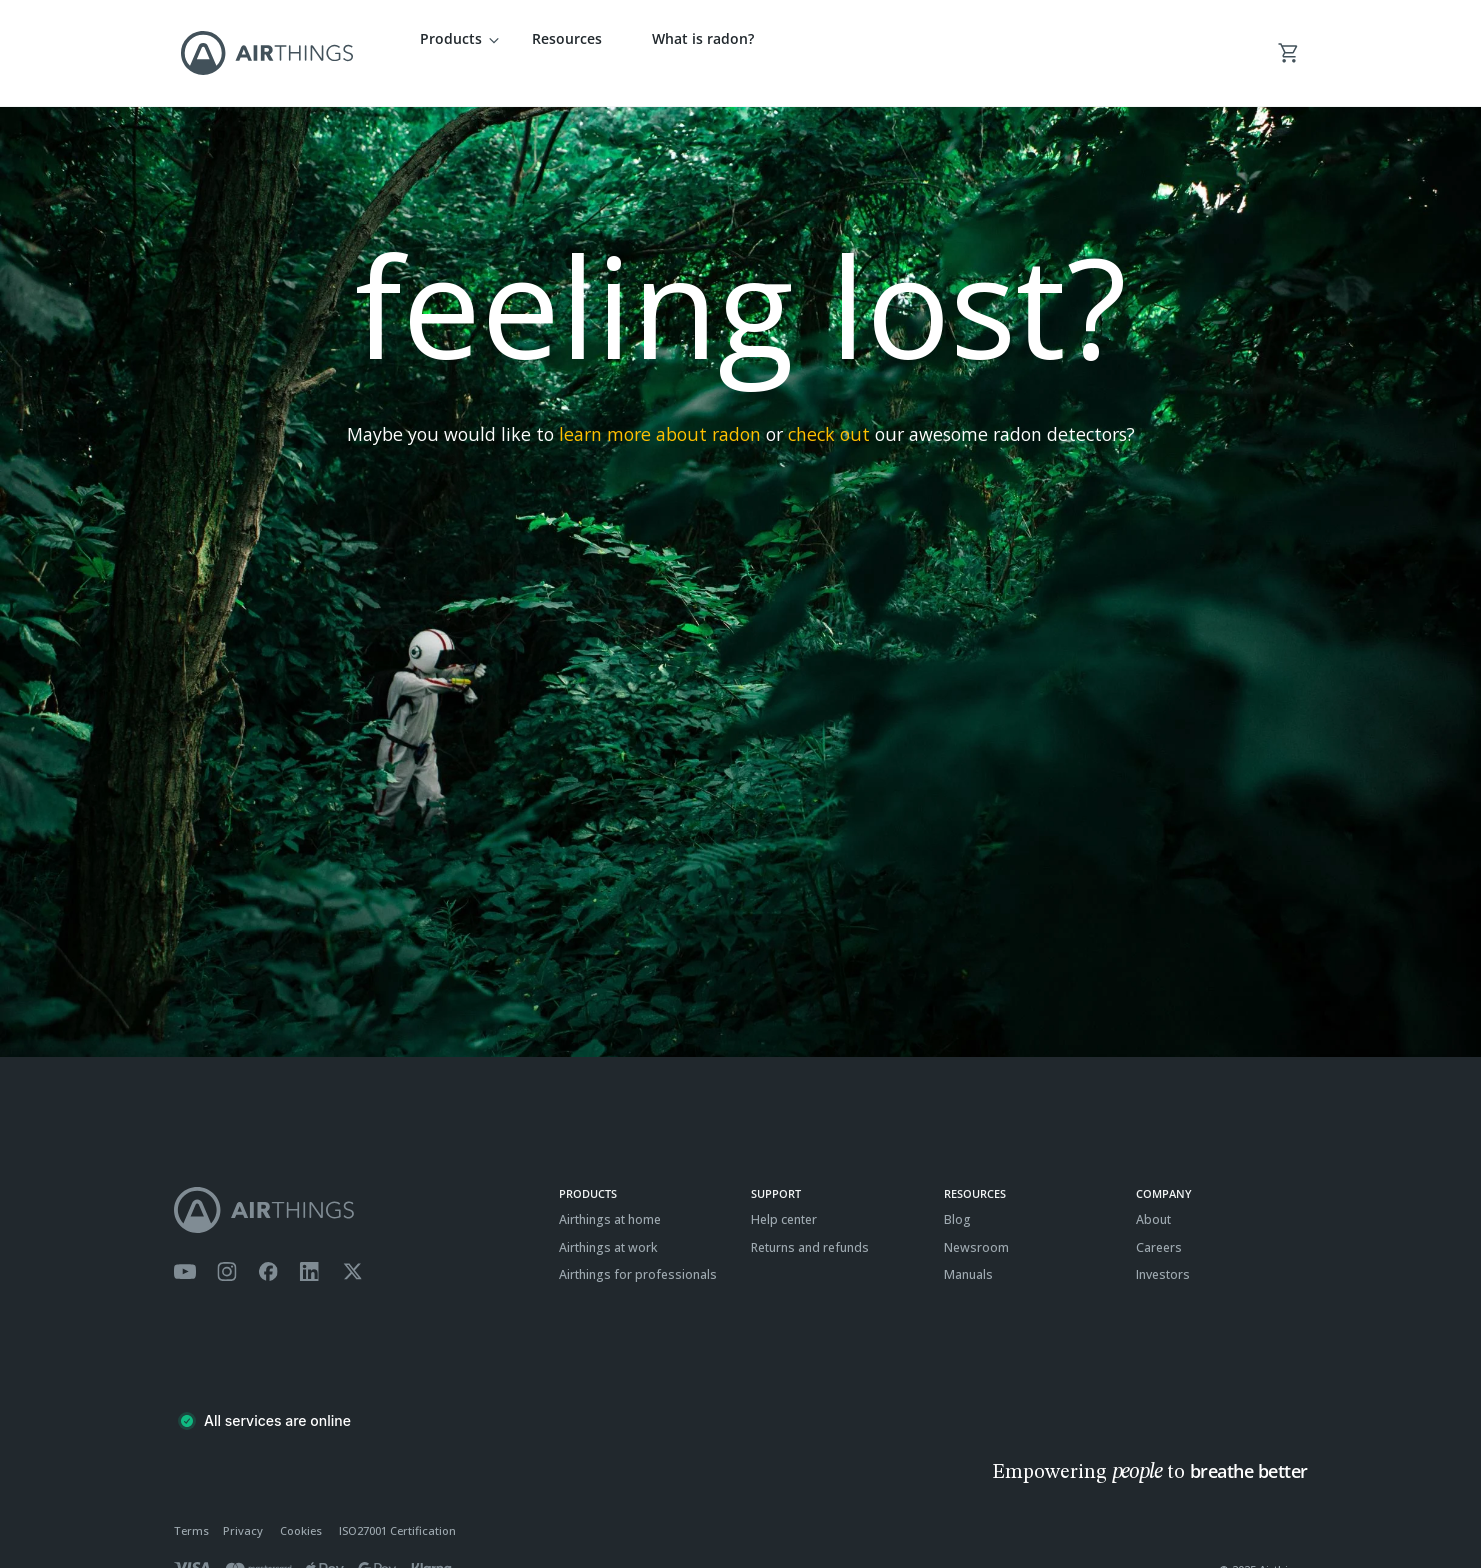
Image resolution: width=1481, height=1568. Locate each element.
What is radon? (703, 38)
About (1153, 1192)
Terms (191, 1503)
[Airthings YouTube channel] (185, 1245)
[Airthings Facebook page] (268, 1245)
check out (829, 407)
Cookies (301, 1503)
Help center (784, 1192)
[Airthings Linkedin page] (310, 1245)
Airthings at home (610, 1192)
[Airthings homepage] (356, 1182)
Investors (1163, 1247)
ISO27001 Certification (397, 1503)
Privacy (243, 1503)
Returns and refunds (810, 1219)
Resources (567, 38)
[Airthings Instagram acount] (227, 1245)
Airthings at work (608, 1219)
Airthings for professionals (638, 1247)
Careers (1159, 1219)
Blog (957, 1192)
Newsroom (976, 1219)
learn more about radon (660, 407)
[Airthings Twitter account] (352, 1245)
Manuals (968, 1247)
